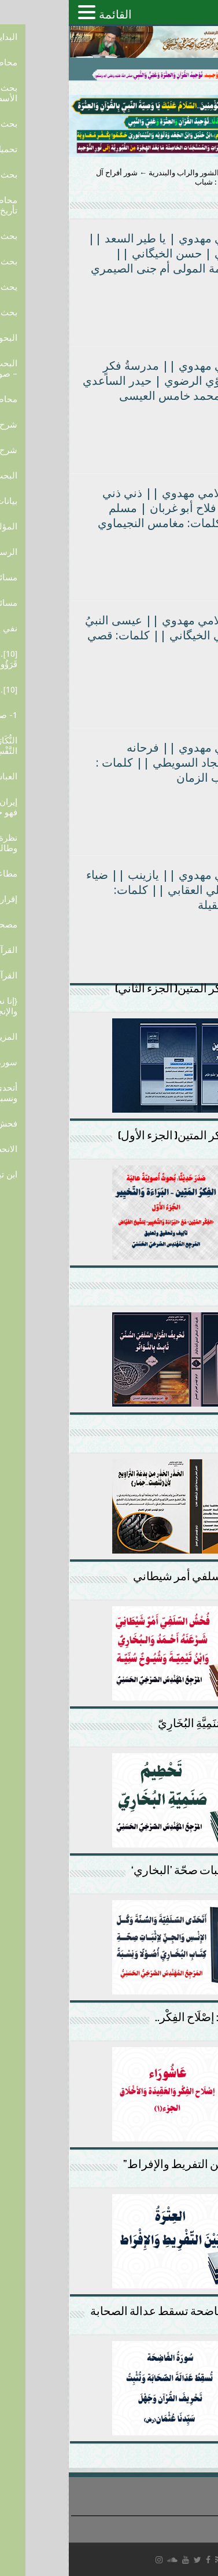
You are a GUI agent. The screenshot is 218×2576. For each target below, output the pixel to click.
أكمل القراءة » (177, 303)
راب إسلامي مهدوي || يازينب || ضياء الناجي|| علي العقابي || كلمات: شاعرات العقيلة (111, 890)
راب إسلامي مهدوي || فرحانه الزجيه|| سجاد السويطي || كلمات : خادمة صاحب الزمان (116, 763)
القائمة (46, 14)
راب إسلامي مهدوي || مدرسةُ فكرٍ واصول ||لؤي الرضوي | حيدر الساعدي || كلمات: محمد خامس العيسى (109, 381)
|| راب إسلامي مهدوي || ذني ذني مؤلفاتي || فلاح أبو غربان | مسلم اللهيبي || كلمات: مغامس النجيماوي (117, 508)
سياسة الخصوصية (188, 2523)
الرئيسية (199, 172)
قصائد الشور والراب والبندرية (125, 172)
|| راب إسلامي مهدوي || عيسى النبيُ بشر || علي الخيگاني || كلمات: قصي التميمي (110, 635)
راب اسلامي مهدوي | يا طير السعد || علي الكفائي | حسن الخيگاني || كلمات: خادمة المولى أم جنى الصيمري (112, 253)
